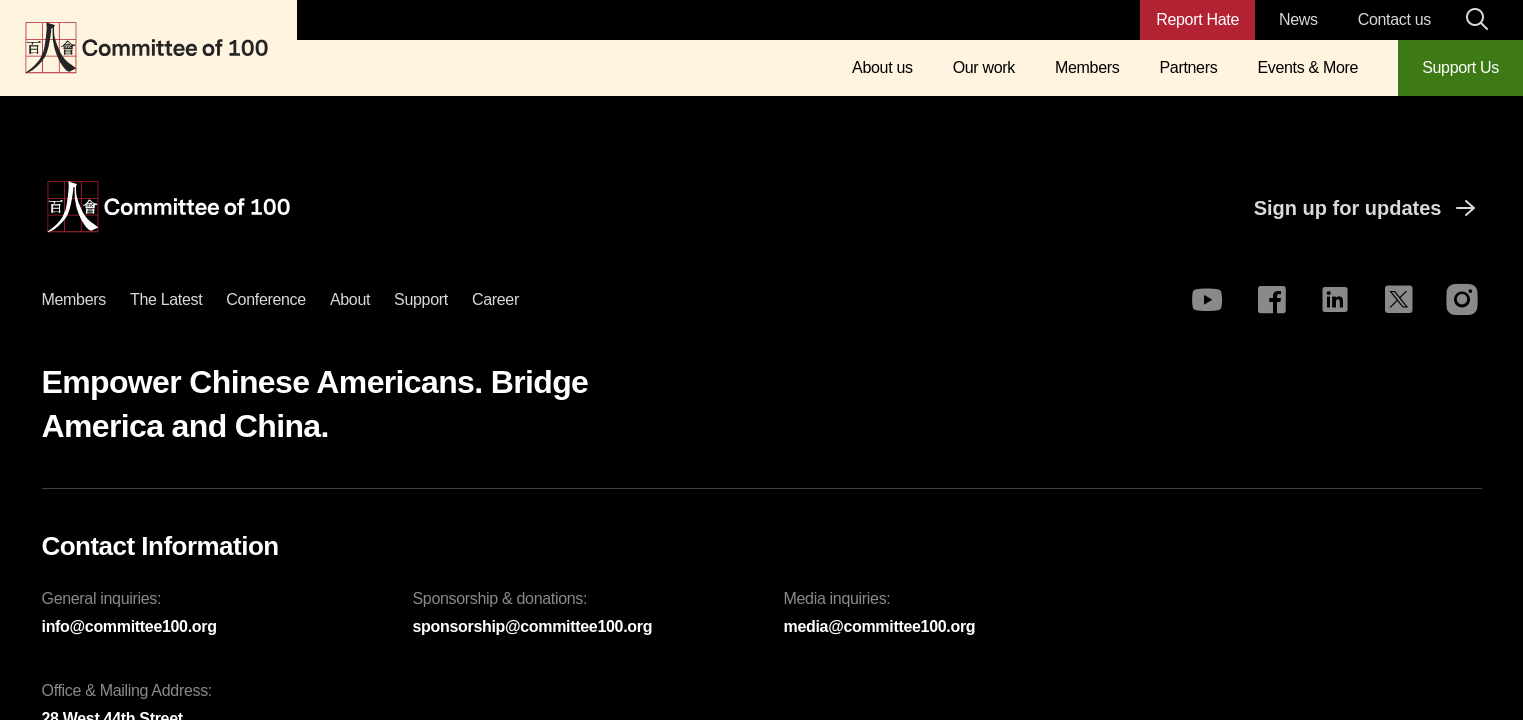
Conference (266, 299)
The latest (166, 299)
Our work (984, 67)
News (1298, 19)
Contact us (1394, 19)
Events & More (1307, 67)
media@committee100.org (880, 626)
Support (421, 299)
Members (1087, 67)
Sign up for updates (1368, 208)
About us (882, 67)
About (350, 299)
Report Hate (1197, 19)
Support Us (1460, 67)
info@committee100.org (129, 626)
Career (495, 299)
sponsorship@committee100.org (533, 626)
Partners (1188, 67)
